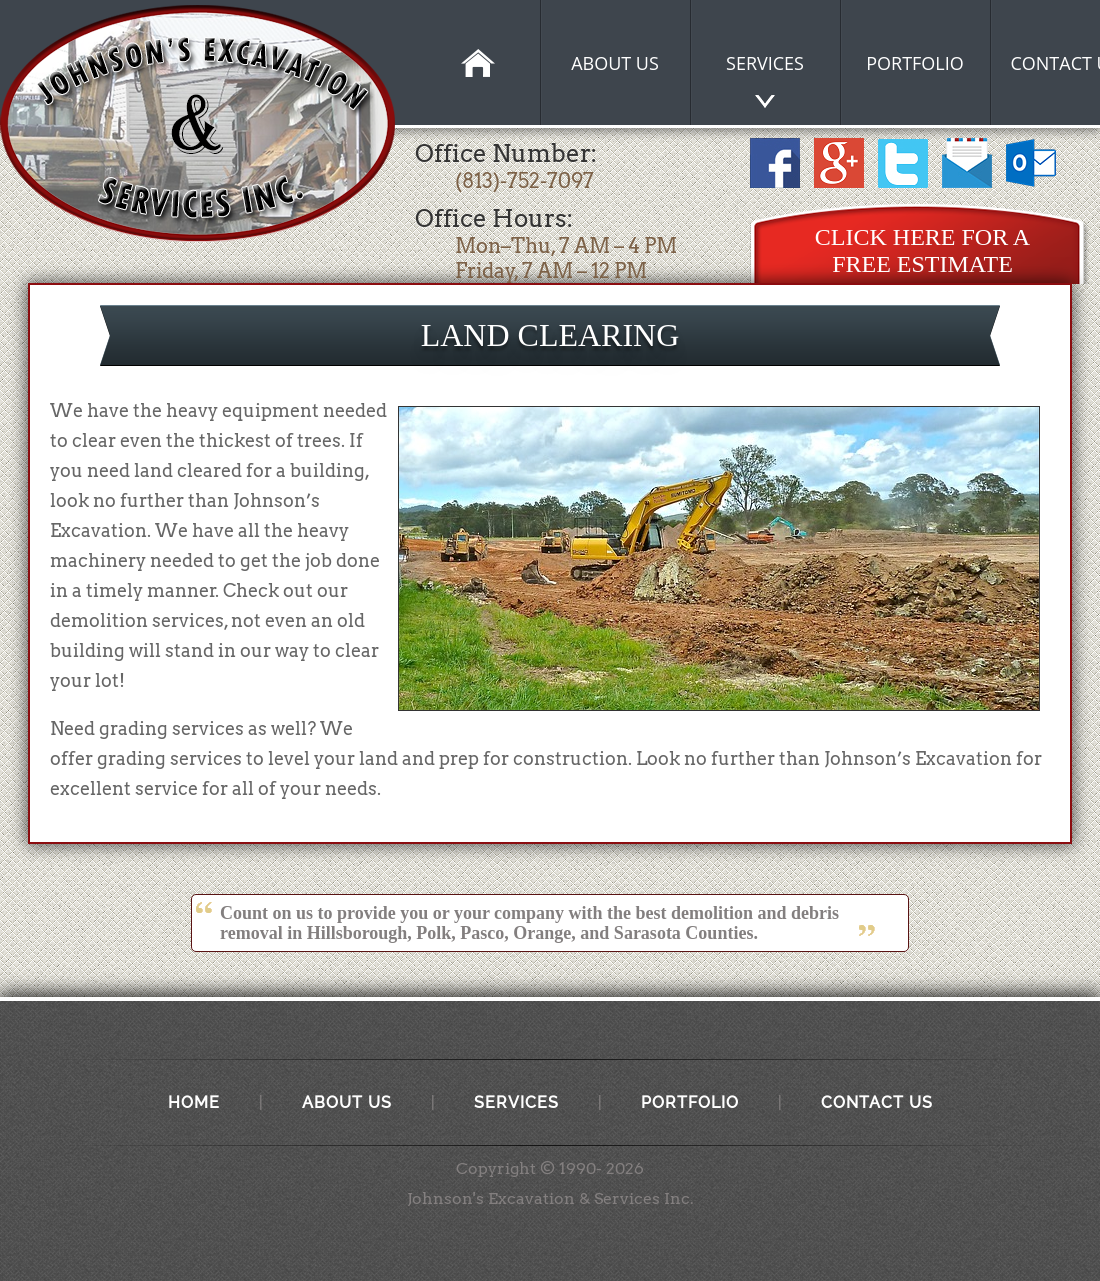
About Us (347, 1102)
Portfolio (690, 1102)
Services (516, 1102)
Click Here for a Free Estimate (922, 250)
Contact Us (877, 1102)
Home (194, 1102)
